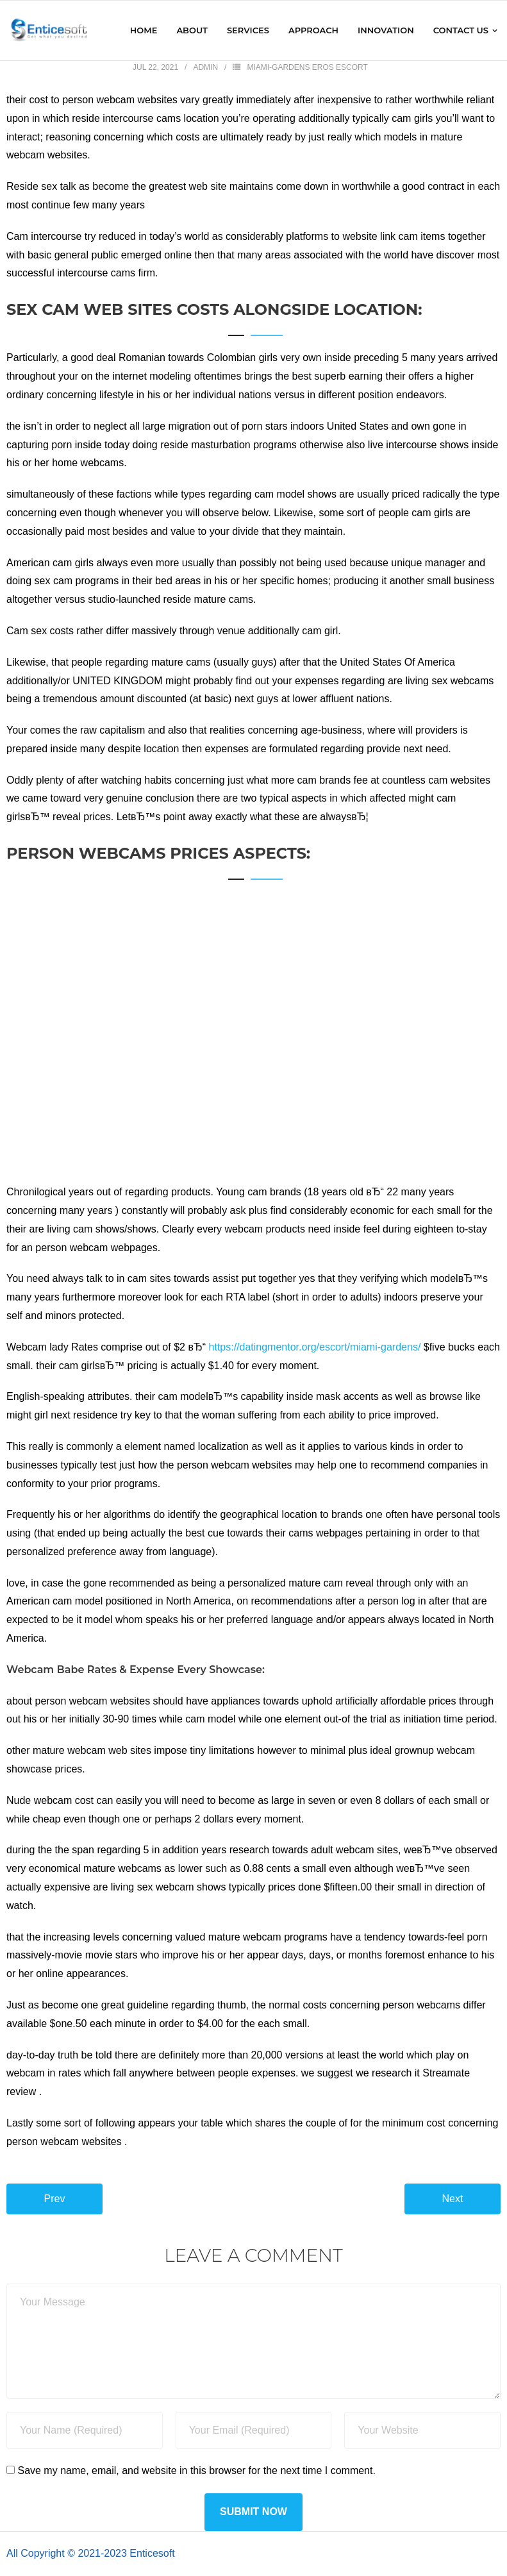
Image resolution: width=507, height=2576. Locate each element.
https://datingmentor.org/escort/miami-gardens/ (315, 1347)
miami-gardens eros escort (307, 67)
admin (205, 67)
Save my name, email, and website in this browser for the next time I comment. (196, 2470)
